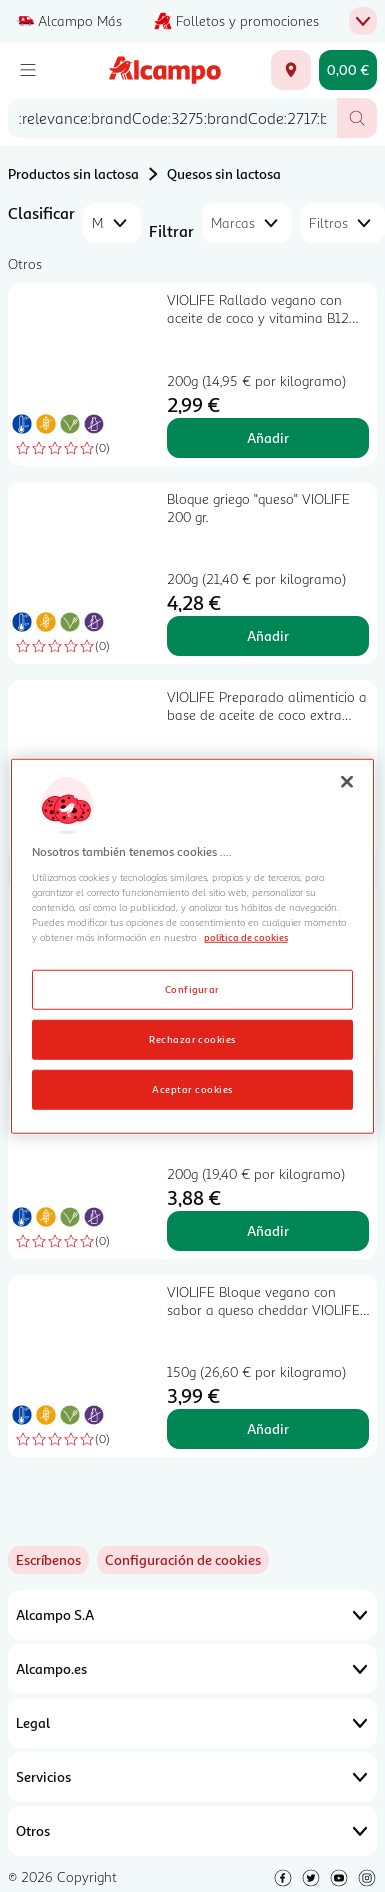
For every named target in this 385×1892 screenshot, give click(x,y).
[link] (183, 1560)
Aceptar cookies (192, 1088)
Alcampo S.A (192, 1615)
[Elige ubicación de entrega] (291, 70)
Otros (192, 1831)
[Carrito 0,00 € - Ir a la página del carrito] (348, 70)
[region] (193, 946)
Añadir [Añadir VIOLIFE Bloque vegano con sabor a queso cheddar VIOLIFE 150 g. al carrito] (268, 1428)
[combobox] (172, 118)
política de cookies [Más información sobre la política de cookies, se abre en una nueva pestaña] (246, 937)
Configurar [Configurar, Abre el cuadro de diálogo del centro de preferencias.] (192, 988)
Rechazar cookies (192, 1038)
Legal (192, 1723)
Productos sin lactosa (73, 173)
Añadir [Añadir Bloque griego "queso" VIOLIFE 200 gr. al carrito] (268, 635)
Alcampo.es (192, 1669)
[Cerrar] (347, 782)
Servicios (192, 1777)
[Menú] (28, 70)
